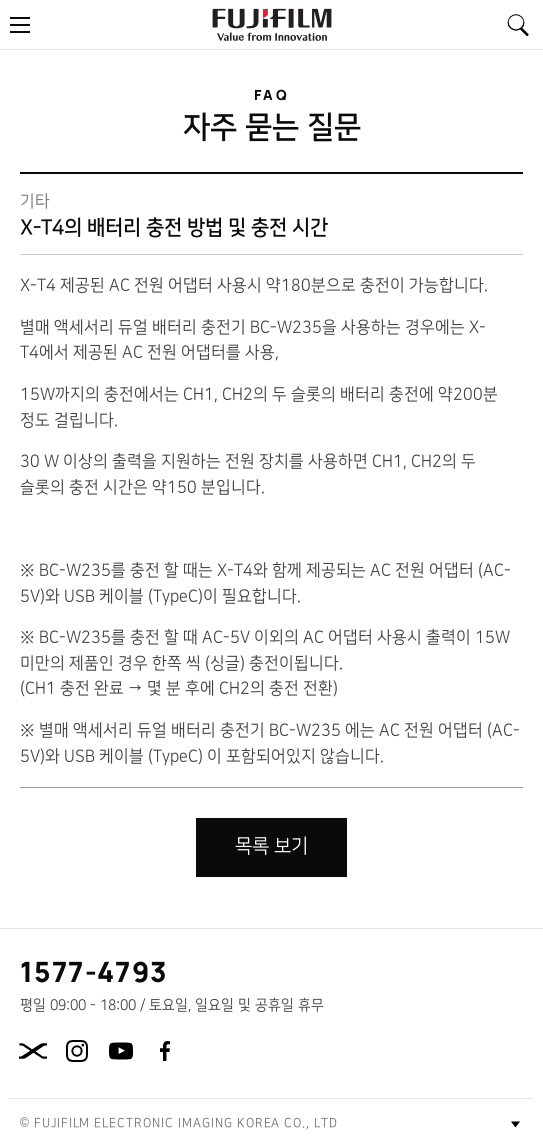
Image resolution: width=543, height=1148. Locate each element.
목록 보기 (271, 846)
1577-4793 (94, 971)
